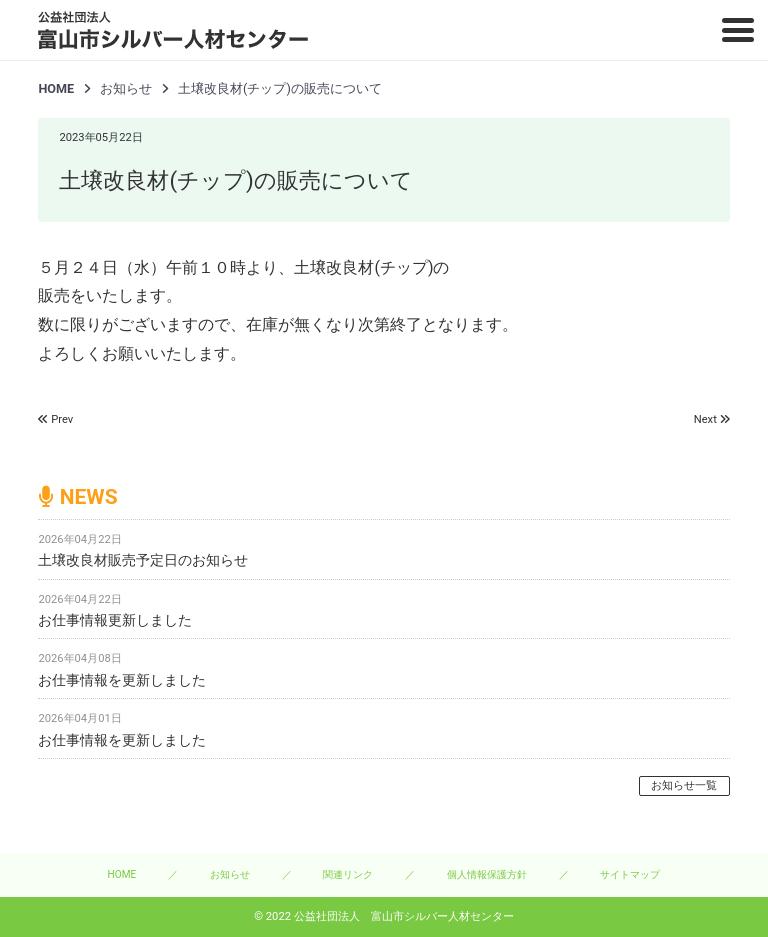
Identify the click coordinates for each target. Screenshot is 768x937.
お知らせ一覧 (684, 785)
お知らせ (230, 874)
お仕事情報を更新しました (122, 680)
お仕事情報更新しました (115, 620)
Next (705, 419)
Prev (62, 419)
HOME (56, 88)
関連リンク (348, 874)
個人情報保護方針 (487, 874)
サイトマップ (630, 874)
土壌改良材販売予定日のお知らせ (143, 560)
